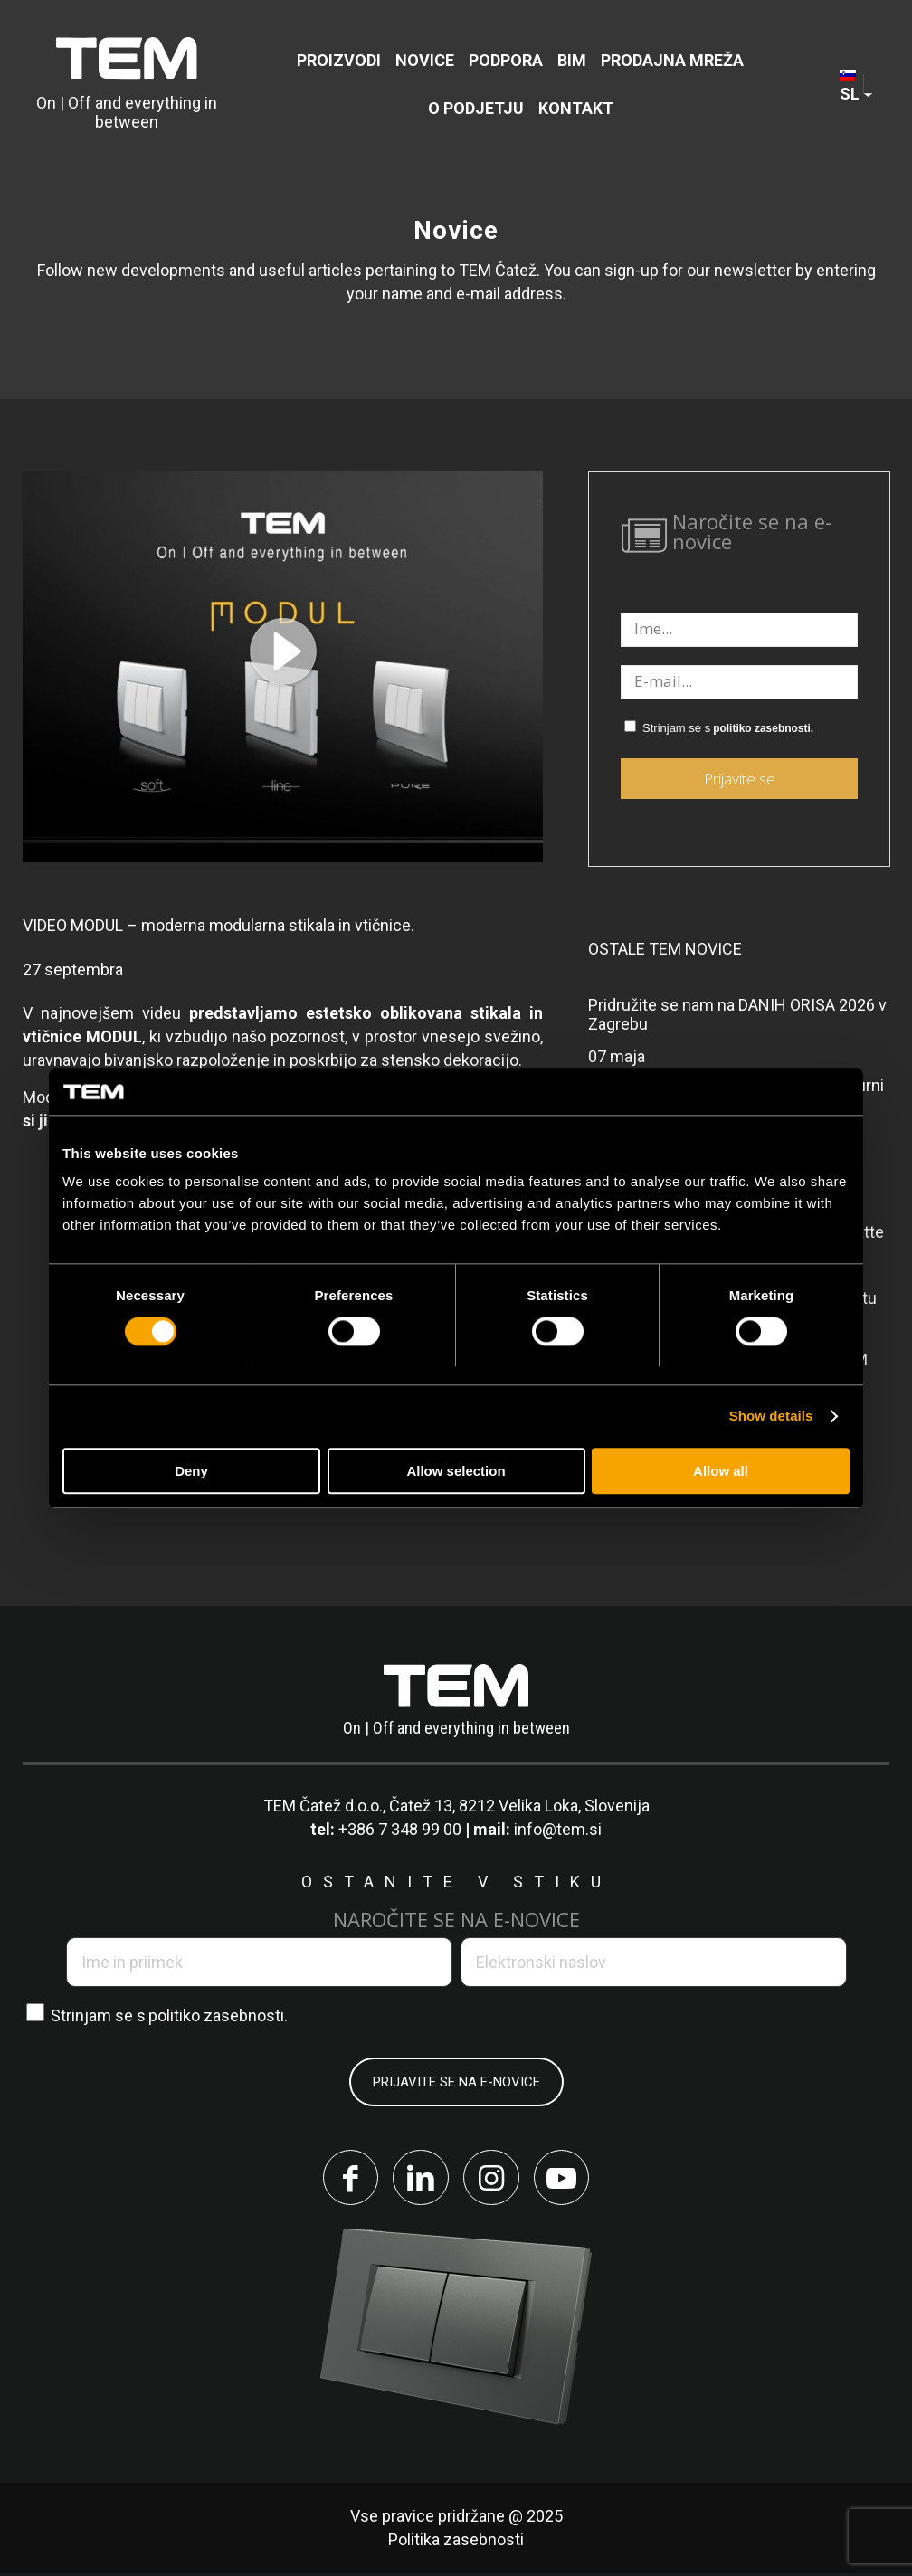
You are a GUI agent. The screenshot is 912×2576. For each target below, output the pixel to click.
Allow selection (455, 1470)
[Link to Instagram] (492, 2179)
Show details (771, 1416)
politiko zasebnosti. (763, 728)
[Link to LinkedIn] (420, 2179)
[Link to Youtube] (565, 2179)
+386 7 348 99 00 (399, 1829)
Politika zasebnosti (456, 2542)
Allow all (720, 1470)
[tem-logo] (127, 84)
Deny (191, 1470)
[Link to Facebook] (347, 2179)
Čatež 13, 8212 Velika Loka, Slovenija (519, 1805)
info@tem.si (558, 1829)
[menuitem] (339, 60)
